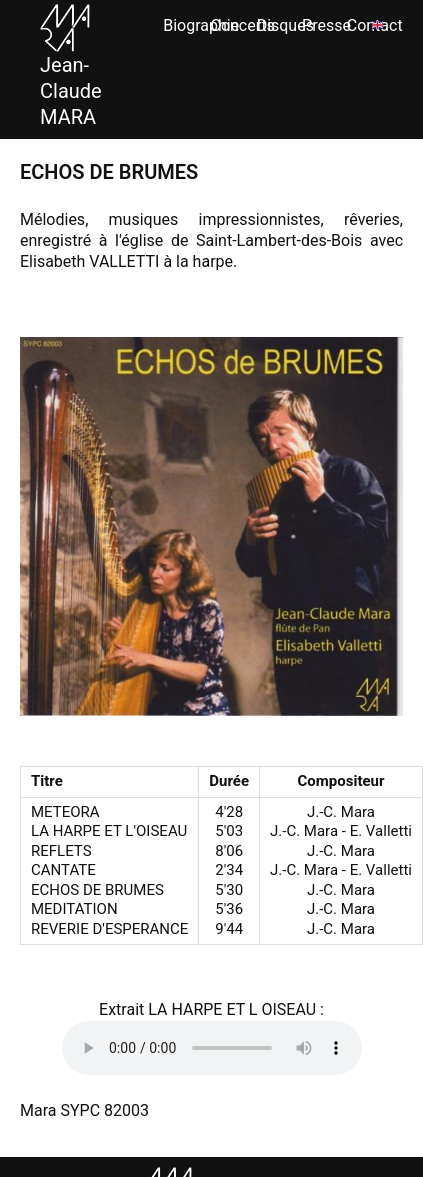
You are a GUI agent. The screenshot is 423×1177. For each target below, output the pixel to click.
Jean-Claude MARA (71, 71)
